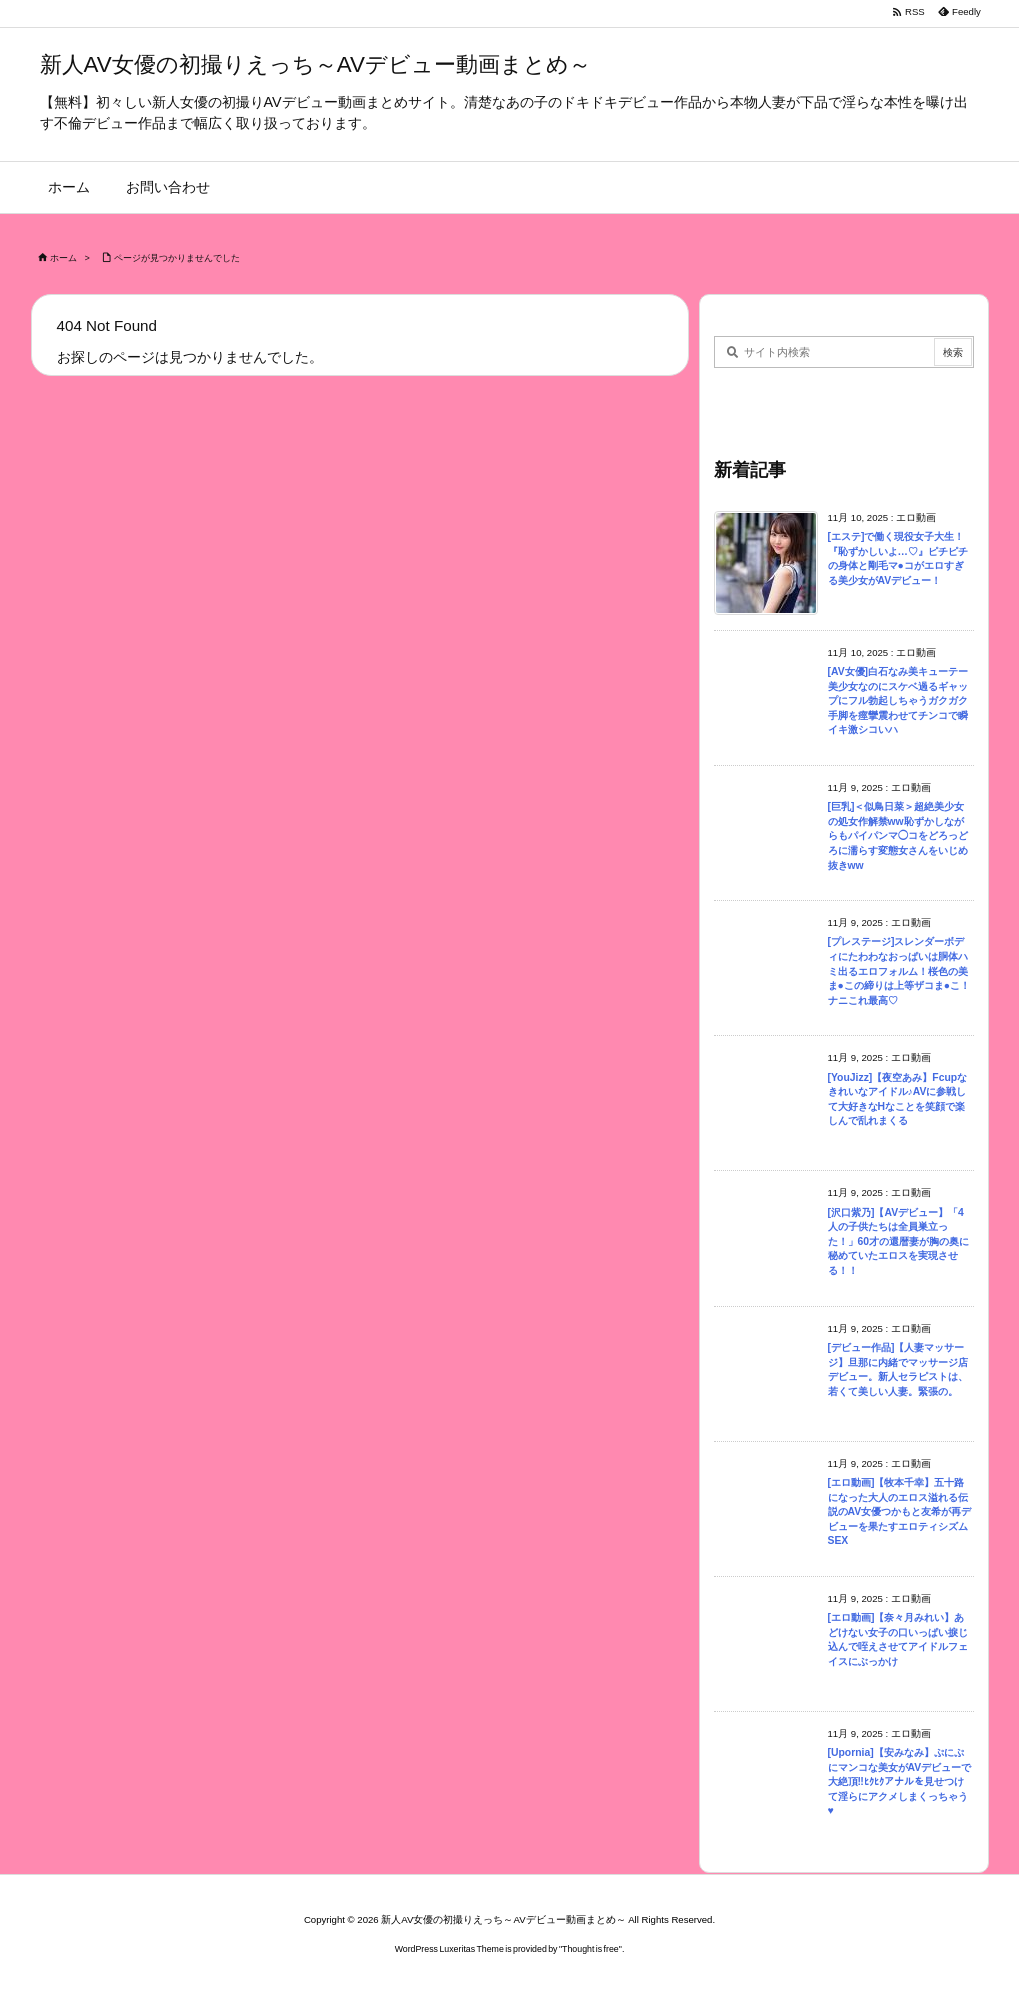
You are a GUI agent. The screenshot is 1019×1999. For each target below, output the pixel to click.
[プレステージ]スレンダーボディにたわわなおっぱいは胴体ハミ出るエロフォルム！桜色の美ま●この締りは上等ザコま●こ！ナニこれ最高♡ (899, 970)
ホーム (63, 258)
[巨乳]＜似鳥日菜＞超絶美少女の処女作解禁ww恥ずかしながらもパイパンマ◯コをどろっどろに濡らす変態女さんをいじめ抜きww (898, 835)
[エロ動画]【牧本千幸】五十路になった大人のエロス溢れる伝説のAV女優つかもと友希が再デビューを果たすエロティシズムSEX (900, 1511)
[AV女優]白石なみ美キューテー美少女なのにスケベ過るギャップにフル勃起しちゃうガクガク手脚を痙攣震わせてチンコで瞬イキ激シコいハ (898, 700)
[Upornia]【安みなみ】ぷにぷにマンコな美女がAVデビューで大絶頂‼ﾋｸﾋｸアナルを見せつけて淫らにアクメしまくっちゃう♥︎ (900, 1781)
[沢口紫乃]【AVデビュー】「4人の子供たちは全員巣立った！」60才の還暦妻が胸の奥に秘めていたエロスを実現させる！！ (899, 1241)
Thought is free (590, 1949)
